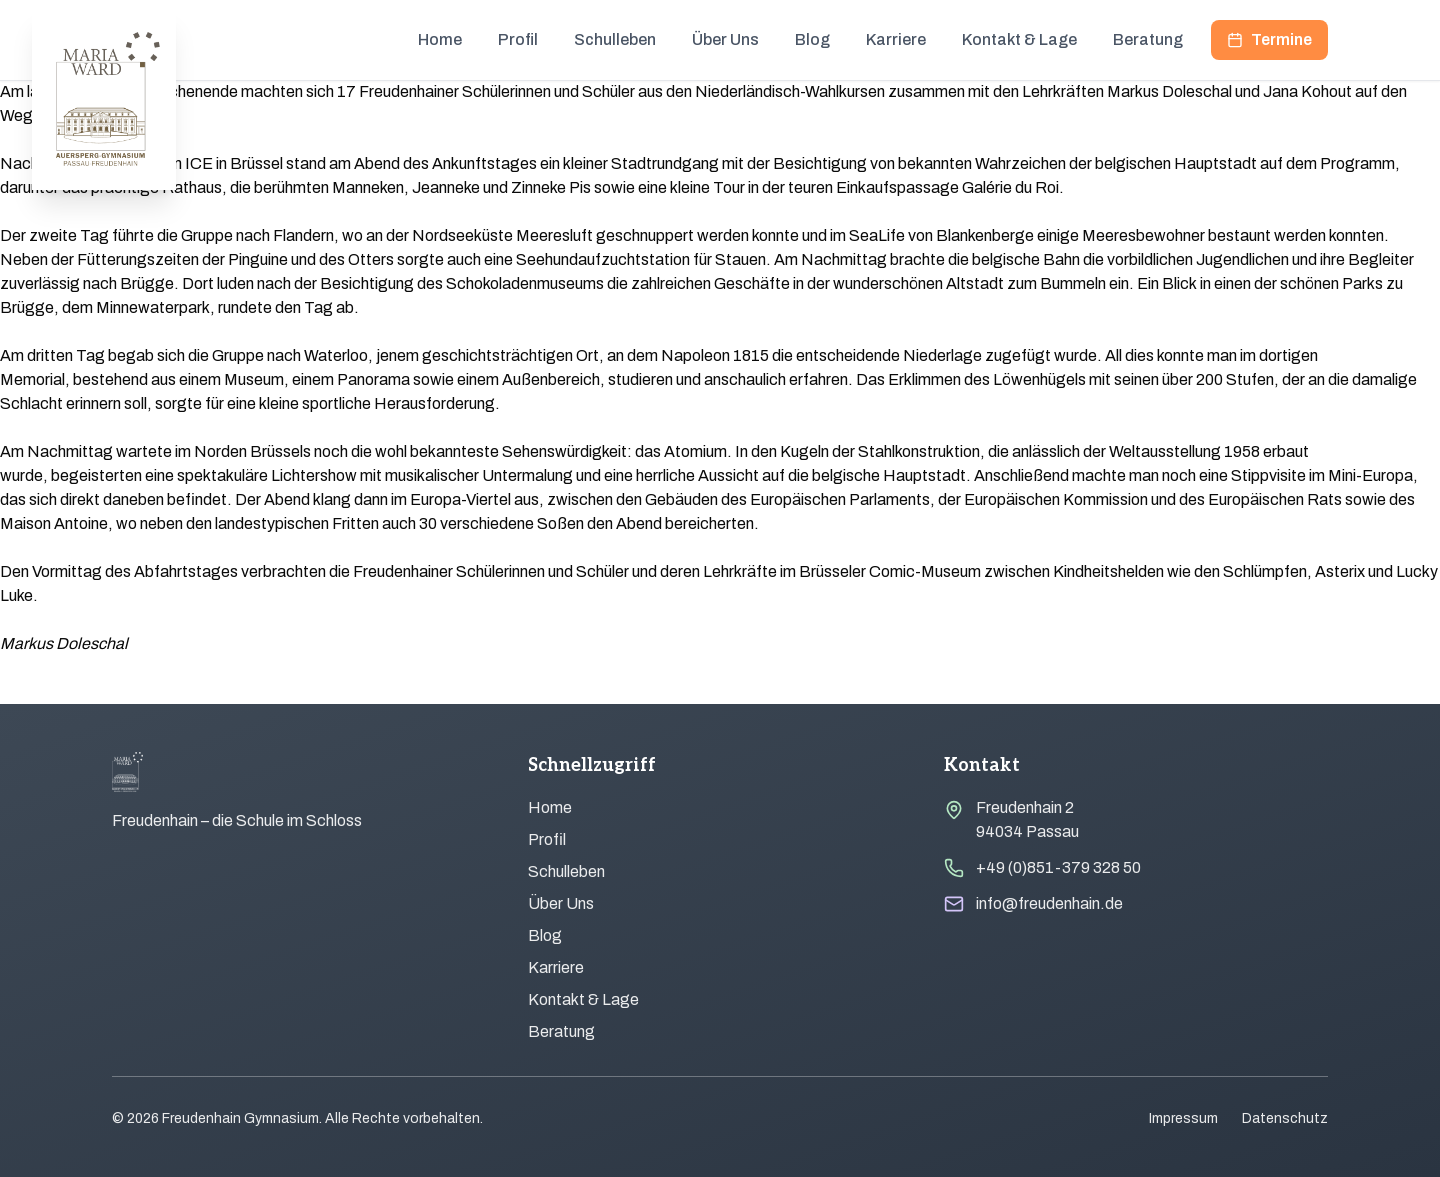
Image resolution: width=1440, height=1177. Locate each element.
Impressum (1183, 1118)
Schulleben (615, 39)
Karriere (896, 39)
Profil (518, 39)
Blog (812, 39)
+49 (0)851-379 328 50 (1058, 867)
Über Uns (725, 39)
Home (440, 39)
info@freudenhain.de (1049, 903)
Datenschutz (1285, 1118)
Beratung (1148, 39)
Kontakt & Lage (1019, 39)
